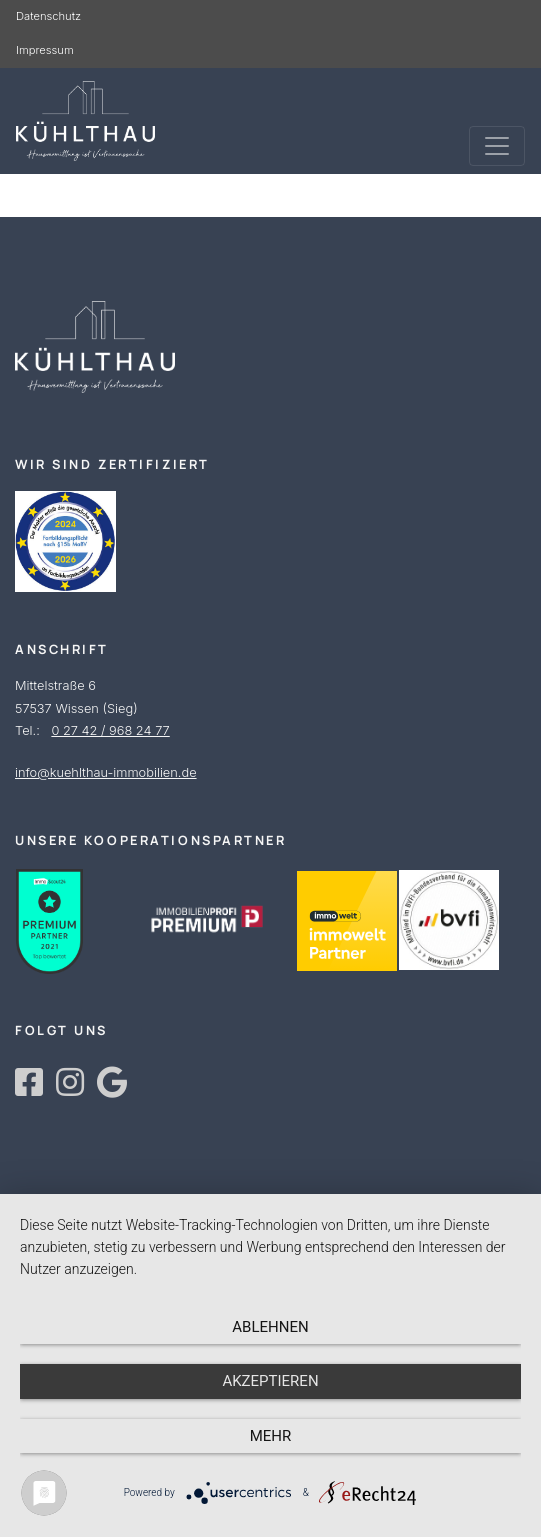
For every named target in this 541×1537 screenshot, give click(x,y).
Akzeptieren (270, 1381)
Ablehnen (270, 1327)
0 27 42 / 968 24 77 (110, 730)
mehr (271, 1436)
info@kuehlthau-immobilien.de (106, 772)
